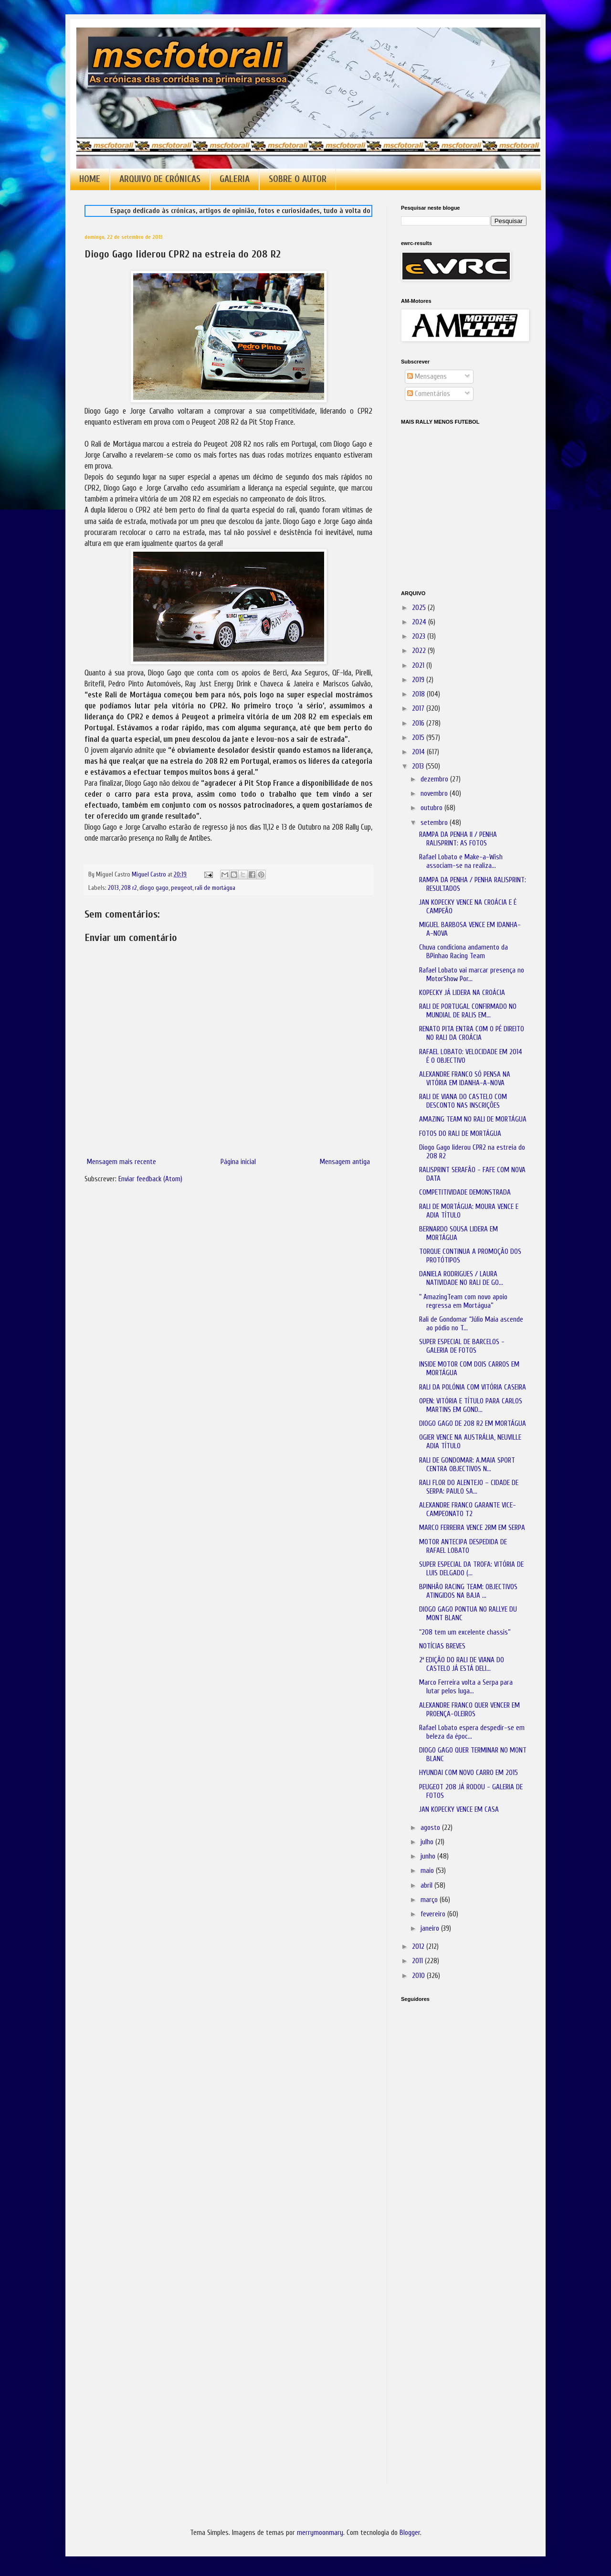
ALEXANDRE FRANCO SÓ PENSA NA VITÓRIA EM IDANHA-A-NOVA (464, 1078)
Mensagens (427, 377)
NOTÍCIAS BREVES (442, 1646)
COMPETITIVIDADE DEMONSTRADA (465, 1192)
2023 (419, 636)
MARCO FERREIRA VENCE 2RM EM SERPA (472, 1528)
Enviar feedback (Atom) (150, 1179)
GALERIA (235, 179)
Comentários (428, 394)
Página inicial (238, 1162)
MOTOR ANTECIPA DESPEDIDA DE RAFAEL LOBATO (463, 1546)
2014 (419, 752)
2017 (419, 709)
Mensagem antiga (345, 1162)
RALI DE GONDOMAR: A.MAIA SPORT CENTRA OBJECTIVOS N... (467, 1464)
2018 (419, 694)
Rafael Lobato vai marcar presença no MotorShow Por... (471, 974)
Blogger (410, 2533)
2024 (420, 622)
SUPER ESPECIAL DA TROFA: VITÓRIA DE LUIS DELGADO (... (471, 1569)
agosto (431, 1828)
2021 (419, 666)
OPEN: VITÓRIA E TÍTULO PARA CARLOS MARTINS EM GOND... (470, 1405)
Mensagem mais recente (121, 1162)
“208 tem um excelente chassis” (464, 1632)
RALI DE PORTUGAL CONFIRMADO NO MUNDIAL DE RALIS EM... (467, 1011)
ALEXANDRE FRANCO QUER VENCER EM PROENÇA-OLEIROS (469, 1709)
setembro (435, 823)
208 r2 (129, 888)
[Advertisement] (448, 2143)
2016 (419, 723)
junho (429, 1856)
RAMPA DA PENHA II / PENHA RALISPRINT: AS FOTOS (458, 839)
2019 (419, 680)
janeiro (431, 1928)
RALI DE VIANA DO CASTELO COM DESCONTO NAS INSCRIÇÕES (463, 1101)
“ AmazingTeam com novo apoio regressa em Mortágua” (463, 1301)
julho (428, 1842)
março (430, 1900)
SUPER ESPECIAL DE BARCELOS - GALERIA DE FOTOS (462, 1346)
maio (428, 1871)
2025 (420, 608)
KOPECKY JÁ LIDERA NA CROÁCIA (462, 993)
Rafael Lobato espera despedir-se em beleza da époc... (472, 1732)
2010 (419, 1976)
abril (427, 1885)
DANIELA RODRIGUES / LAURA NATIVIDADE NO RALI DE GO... (461, 1278)
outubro (432, 808)
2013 (113, 888)
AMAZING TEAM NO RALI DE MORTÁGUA (473, 1119)
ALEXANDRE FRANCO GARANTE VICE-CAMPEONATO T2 (467, 1509)
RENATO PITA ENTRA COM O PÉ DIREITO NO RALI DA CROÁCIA (471, 1033)
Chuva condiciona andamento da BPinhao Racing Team (463, 951)
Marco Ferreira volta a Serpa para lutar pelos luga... (466, 1686)
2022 (420, 651)
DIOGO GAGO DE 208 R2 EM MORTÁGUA (472, 1424)
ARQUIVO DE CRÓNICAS (159, 179)
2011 (418, 1961)
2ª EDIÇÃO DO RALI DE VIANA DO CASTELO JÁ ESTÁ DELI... (461, 1664)
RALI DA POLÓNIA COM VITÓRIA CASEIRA (472, 1387)
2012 (419, 1947)
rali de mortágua (215, 888)
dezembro (435, 779)
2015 (419, 738)
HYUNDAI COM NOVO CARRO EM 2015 (468, 1773)
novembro (435, 794)
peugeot (181, 888)
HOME (89, 179)
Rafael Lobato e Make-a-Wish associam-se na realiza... (461, 861)
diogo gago (154, 888)
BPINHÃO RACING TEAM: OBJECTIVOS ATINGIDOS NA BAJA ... (468, 1591)
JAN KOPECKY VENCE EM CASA (459, 1810)
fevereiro (434, 1914)
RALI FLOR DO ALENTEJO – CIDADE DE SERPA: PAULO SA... (468, 1487)
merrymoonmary (320, 2533)
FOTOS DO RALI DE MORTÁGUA (460, 1134)
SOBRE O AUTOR (298, 179)
